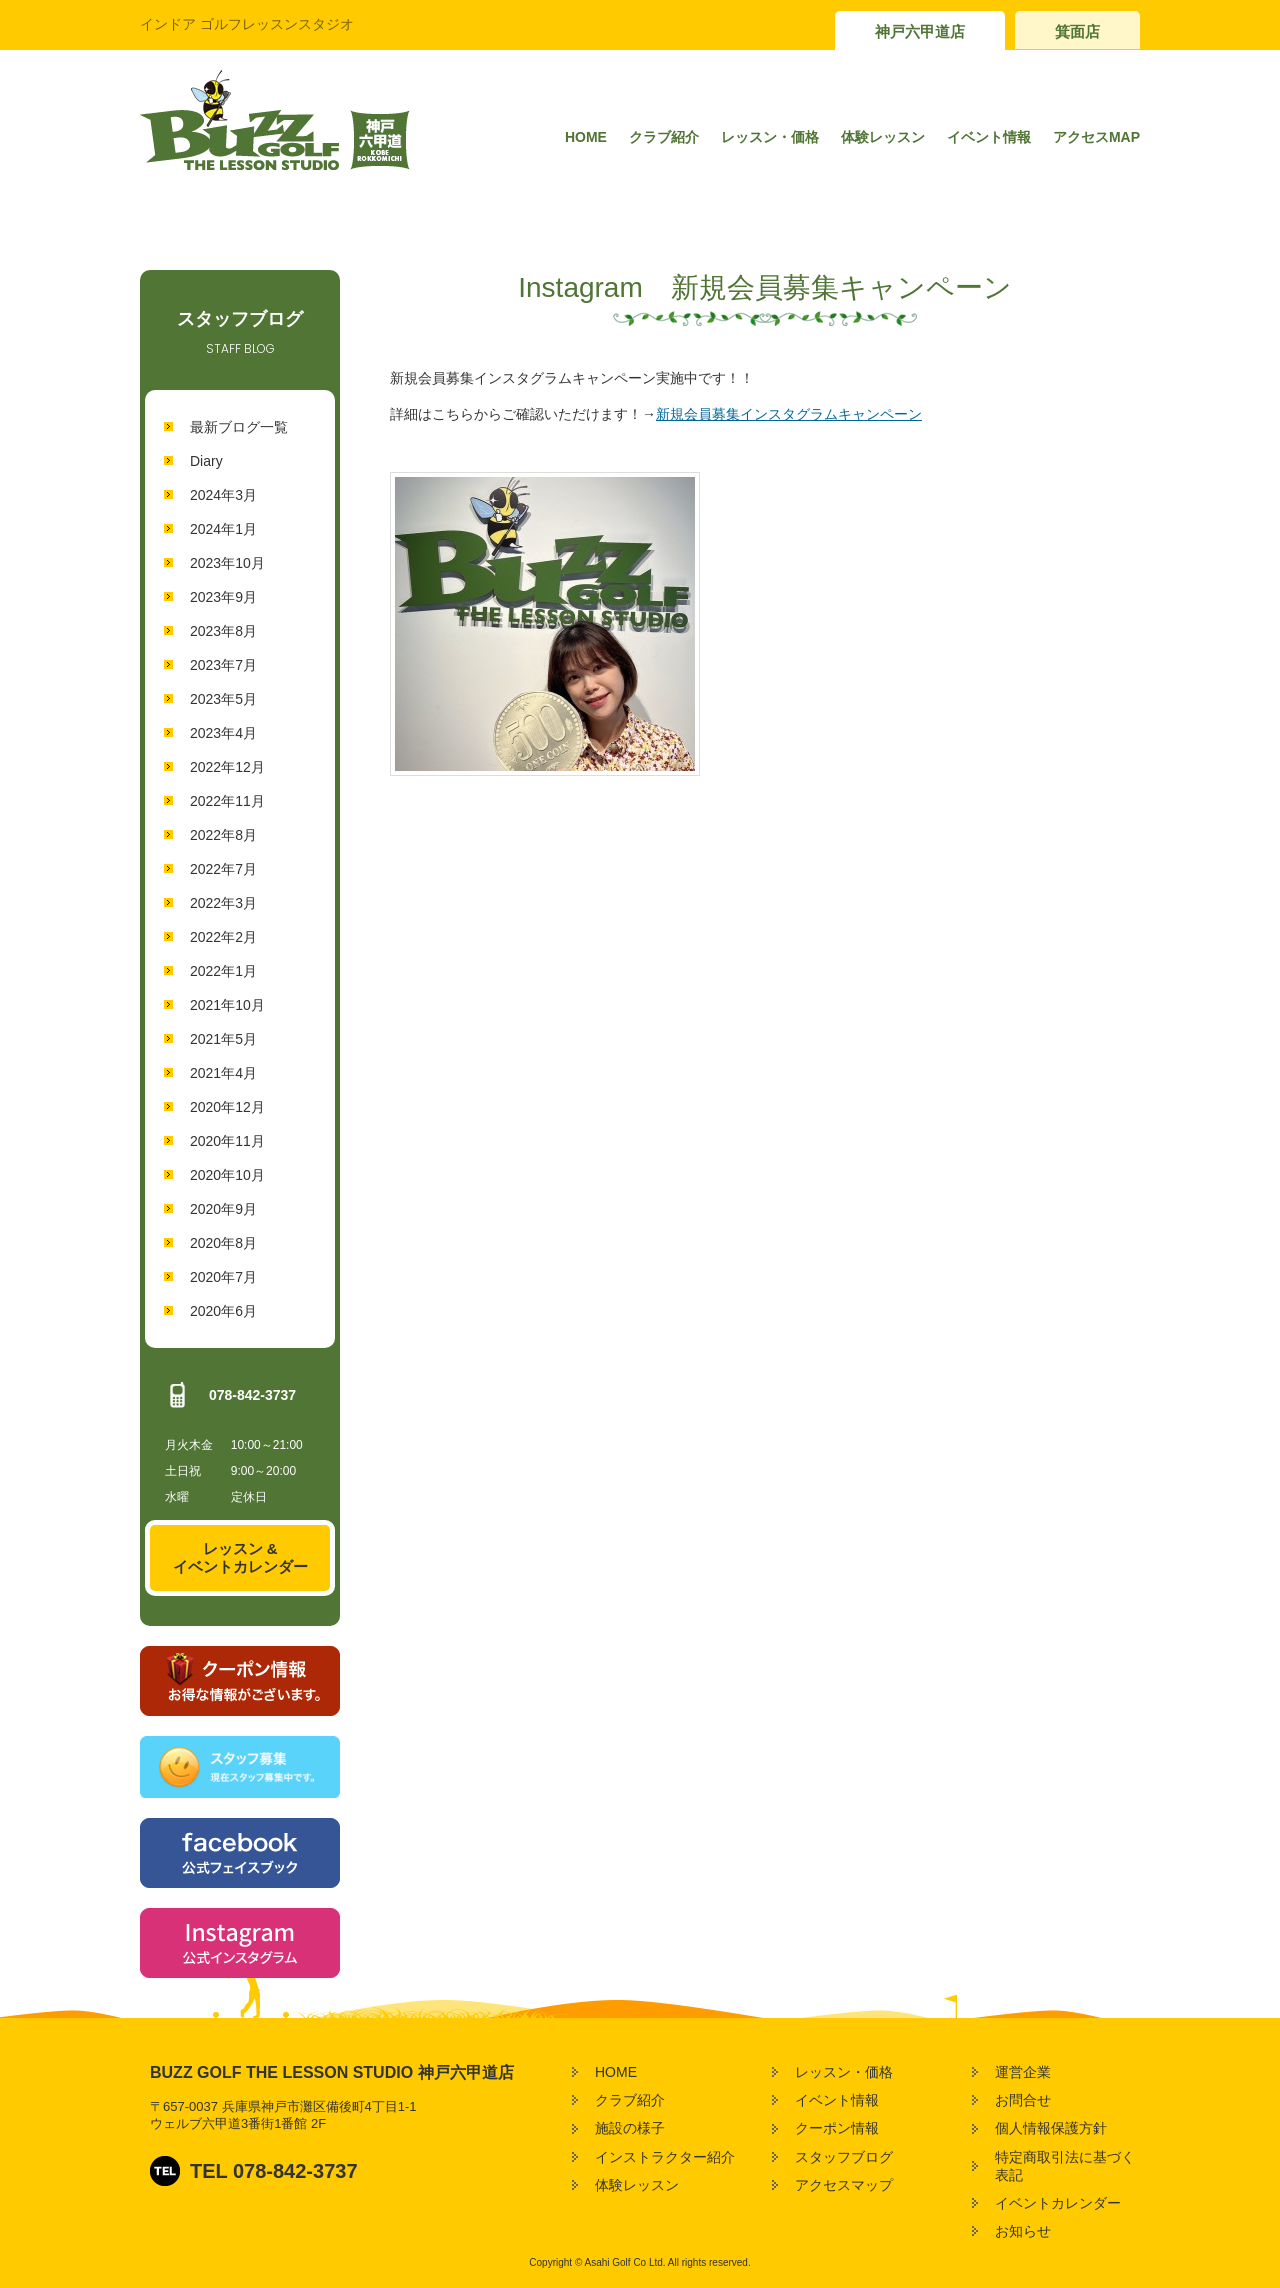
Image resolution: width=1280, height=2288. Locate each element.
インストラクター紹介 (665, 2157)
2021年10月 (227, 1005)
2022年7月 (223, 869)
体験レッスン (883, 137)
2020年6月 (223, 1311)
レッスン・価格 (770, 137)
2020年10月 (227, 1175)
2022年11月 (227, 801)
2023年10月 (227, 563)
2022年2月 (223, 937)
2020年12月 (227, 1107)
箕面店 (1077, 31)
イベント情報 (989, 137)
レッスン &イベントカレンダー (240, 1557)
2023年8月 (223, 631)
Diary (206, 461)
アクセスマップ (844, 2185)
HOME (586, 137)
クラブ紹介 (664, 137)
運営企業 (1023, 2072)
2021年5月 (223, 1039)
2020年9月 (223, 1209)
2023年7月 (223, 665)
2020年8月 (223, 1243)
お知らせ (1023, 2231)
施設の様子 (630, 2128)
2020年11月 (227, 1141)
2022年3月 (223, 903)
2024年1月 (223, 529)
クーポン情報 (837, 2128)
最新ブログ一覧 (239, 427)
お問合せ (1023, 2100)
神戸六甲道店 (920, 31)
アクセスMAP (1096, 137)
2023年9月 (223, 597)
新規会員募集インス (719, 414)
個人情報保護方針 (1051, 2128)
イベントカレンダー (1058, 2203)
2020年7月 (223, 1277)
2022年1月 (223, 971)
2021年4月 (223, 1073)
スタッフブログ (844, 2157)
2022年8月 (223, 835)
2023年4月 (223, 733)
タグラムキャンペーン (852, 414)
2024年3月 (223, 495)
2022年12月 (227, 767)
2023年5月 (223, 699)
